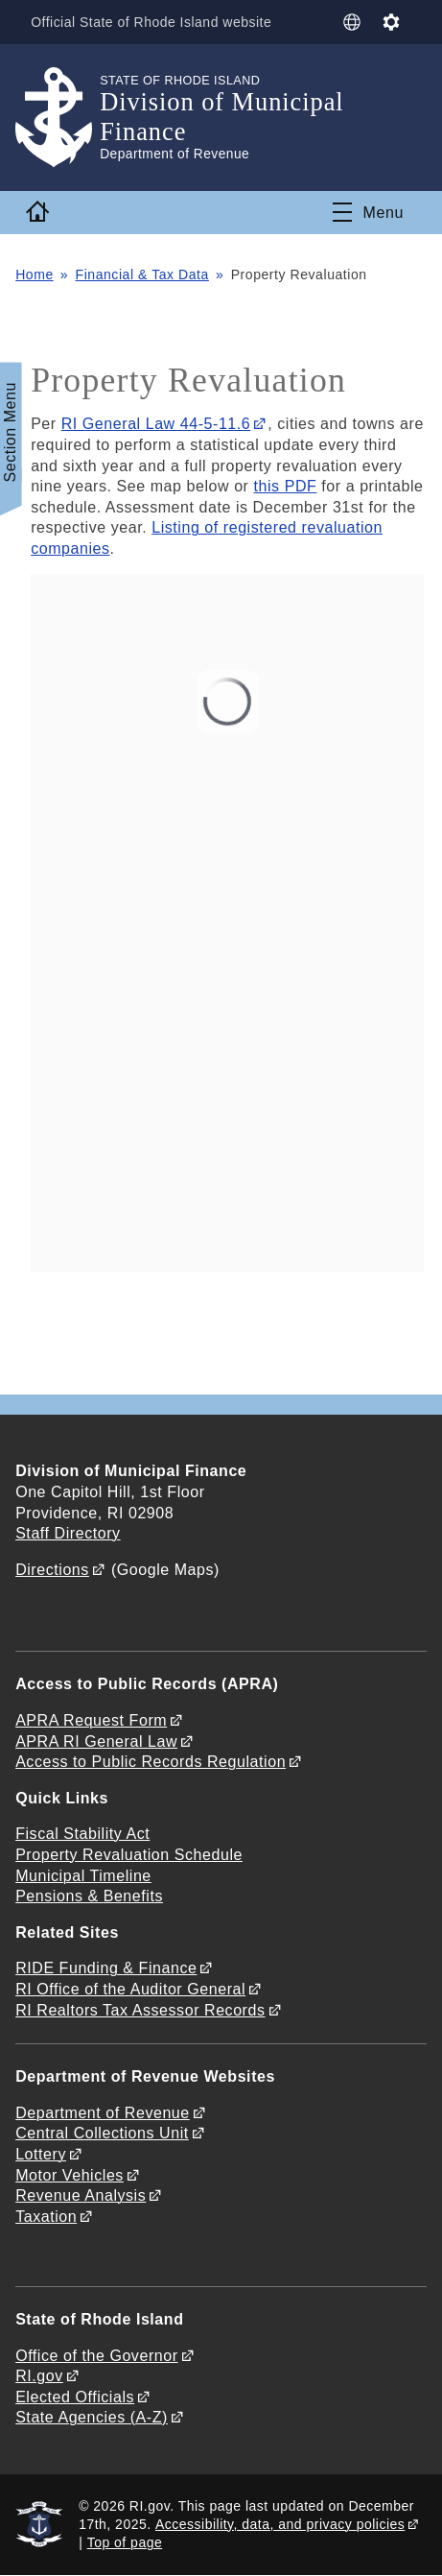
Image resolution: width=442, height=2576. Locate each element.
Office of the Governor (96, 2356)
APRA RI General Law (96, 1741)
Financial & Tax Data (142, 274)
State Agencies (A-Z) (91, 2417)
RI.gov (39, 2376)
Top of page (125, 2542)
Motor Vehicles (69, 2175)
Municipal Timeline (83, 1876)
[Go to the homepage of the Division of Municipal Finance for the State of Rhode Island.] (57, 117)
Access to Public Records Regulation (150, 1761)
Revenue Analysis (80, 2195)
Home (34, 274)
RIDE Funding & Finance (106, 1968)
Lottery (40, 2154)
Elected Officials (74, 2397)
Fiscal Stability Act (82, 1833)
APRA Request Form (91, 1720)
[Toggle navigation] (368, 212)
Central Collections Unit (102, 2133)
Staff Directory (67, 1533)
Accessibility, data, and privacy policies (280, 2524)
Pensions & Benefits (89, 1896)
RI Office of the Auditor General (130, 1989)
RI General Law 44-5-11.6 (156, 424)
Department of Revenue (102, 2113)
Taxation (46, 2216)
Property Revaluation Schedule (129, 1855)
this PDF (285, 486)
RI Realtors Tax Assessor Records (140, 2010)
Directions (52, 1570)
